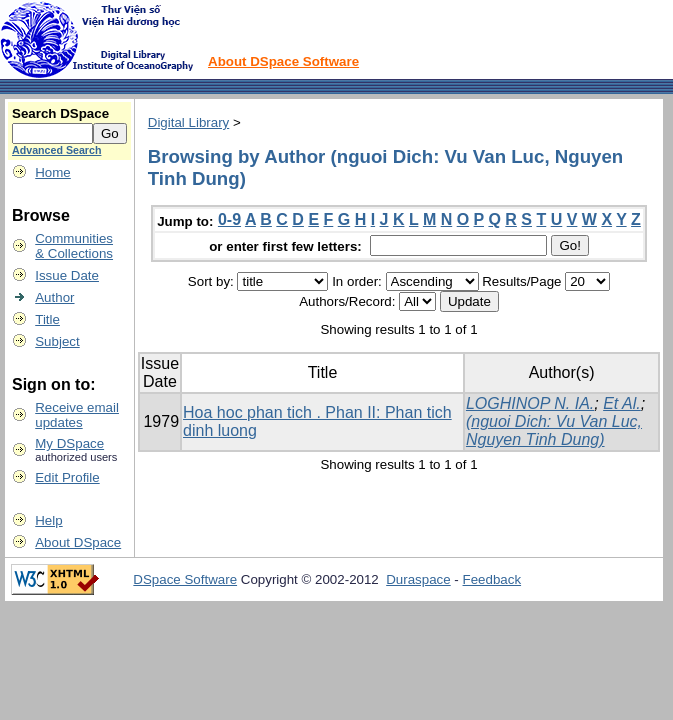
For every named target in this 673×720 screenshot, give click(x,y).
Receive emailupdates (77, 415)
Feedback (492, 579)
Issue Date (67, 275)
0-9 (229, 219)
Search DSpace (60, 113)
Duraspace (418, 579)
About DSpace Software (283, 61)
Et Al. (622, 403)
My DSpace (69, 443)
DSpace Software (185, 579)
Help (48, 520)
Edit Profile (67, 477)
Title (47, 319)
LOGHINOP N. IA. (530, 403)
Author (54, 297)
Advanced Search (56, 150)
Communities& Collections (74, 246)
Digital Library (188, 122)
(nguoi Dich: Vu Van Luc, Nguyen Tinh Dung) (554, 430)
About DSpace (78, 542)
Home (53, 172)
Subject (57, 341)
